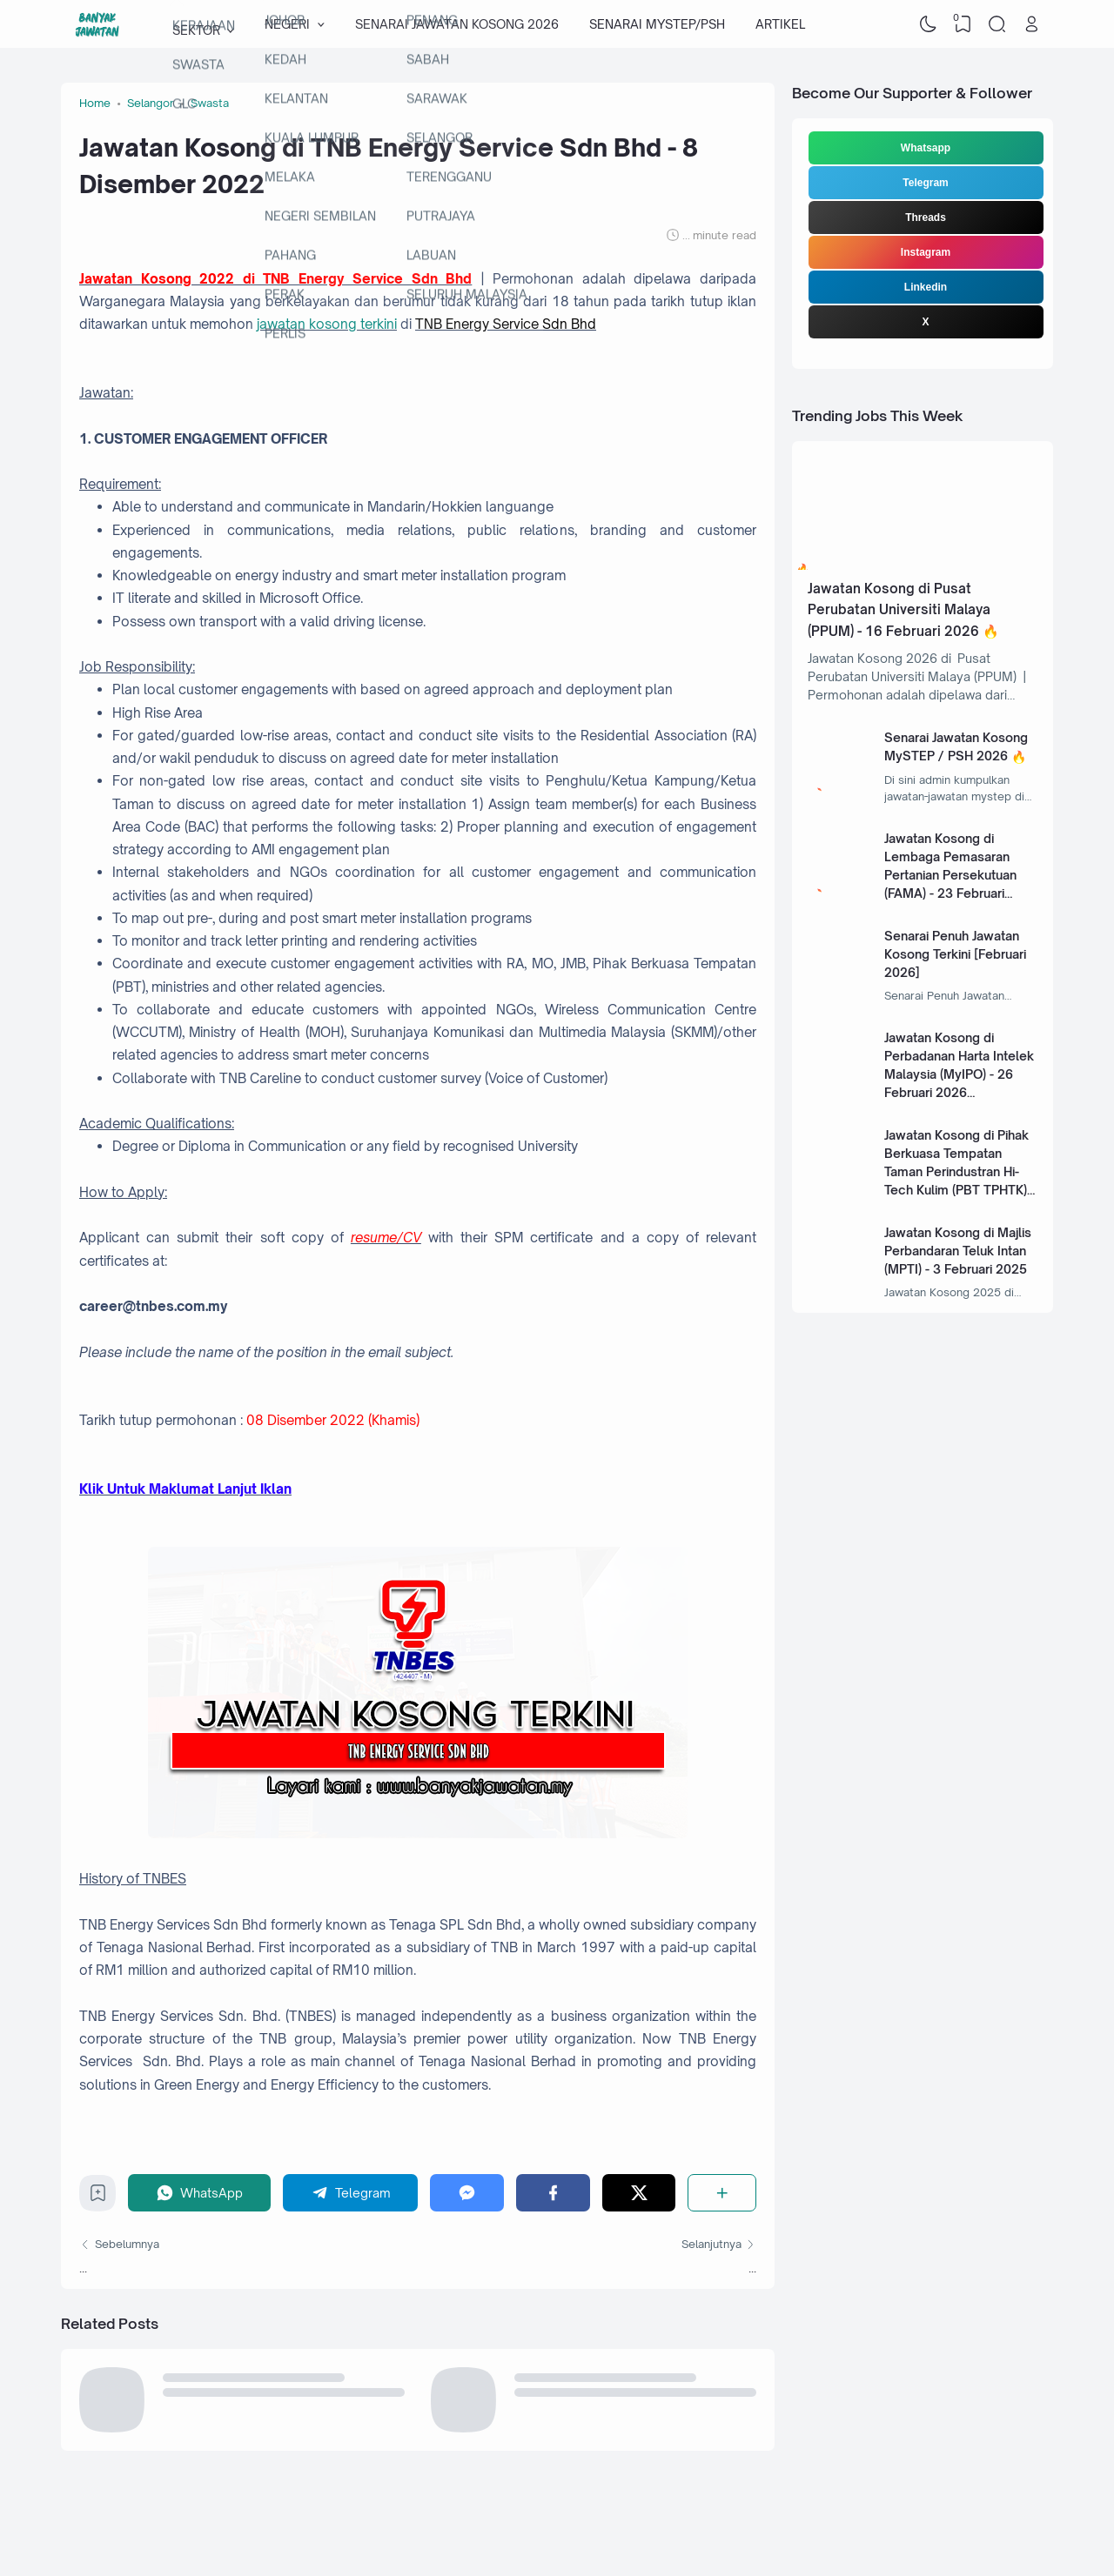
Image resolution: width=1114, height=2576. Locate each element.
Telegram (925, 183)
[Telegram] (351, 2192)
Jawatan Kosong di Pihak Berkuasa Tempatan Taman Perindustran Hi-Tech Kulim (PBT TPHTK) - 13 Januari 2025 (959, 1171)
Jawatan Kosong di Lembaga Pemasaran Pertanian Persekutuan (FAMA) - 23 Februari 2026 (950, 875)
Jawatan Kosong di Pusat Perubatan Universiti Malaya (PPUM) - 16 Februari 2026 (899, 609)
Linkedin (925, 287)
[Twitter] (639, 2192)
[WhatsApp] (199, 2192)
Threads (925, 217)
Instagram (925, 252)
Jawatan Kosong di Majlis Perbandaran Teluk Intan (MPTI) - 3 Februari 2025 (957, 1250)
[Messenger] (467, 2192)
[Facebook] (553, 2192)
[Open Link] (1031, 24)
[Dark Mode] (928, 24)
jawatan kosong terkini (327, 324)
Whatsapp (925, 148)
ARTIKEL (780, 24)
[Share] (722, 2192)
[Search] (997, 24)
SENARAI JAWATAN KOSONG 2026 (457, 24)
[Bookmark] (98, 2197)
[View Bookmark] (962, 24)
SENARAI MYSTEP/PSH (657, 24)
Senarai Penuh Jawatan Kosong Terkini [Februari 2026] (955, 954)
